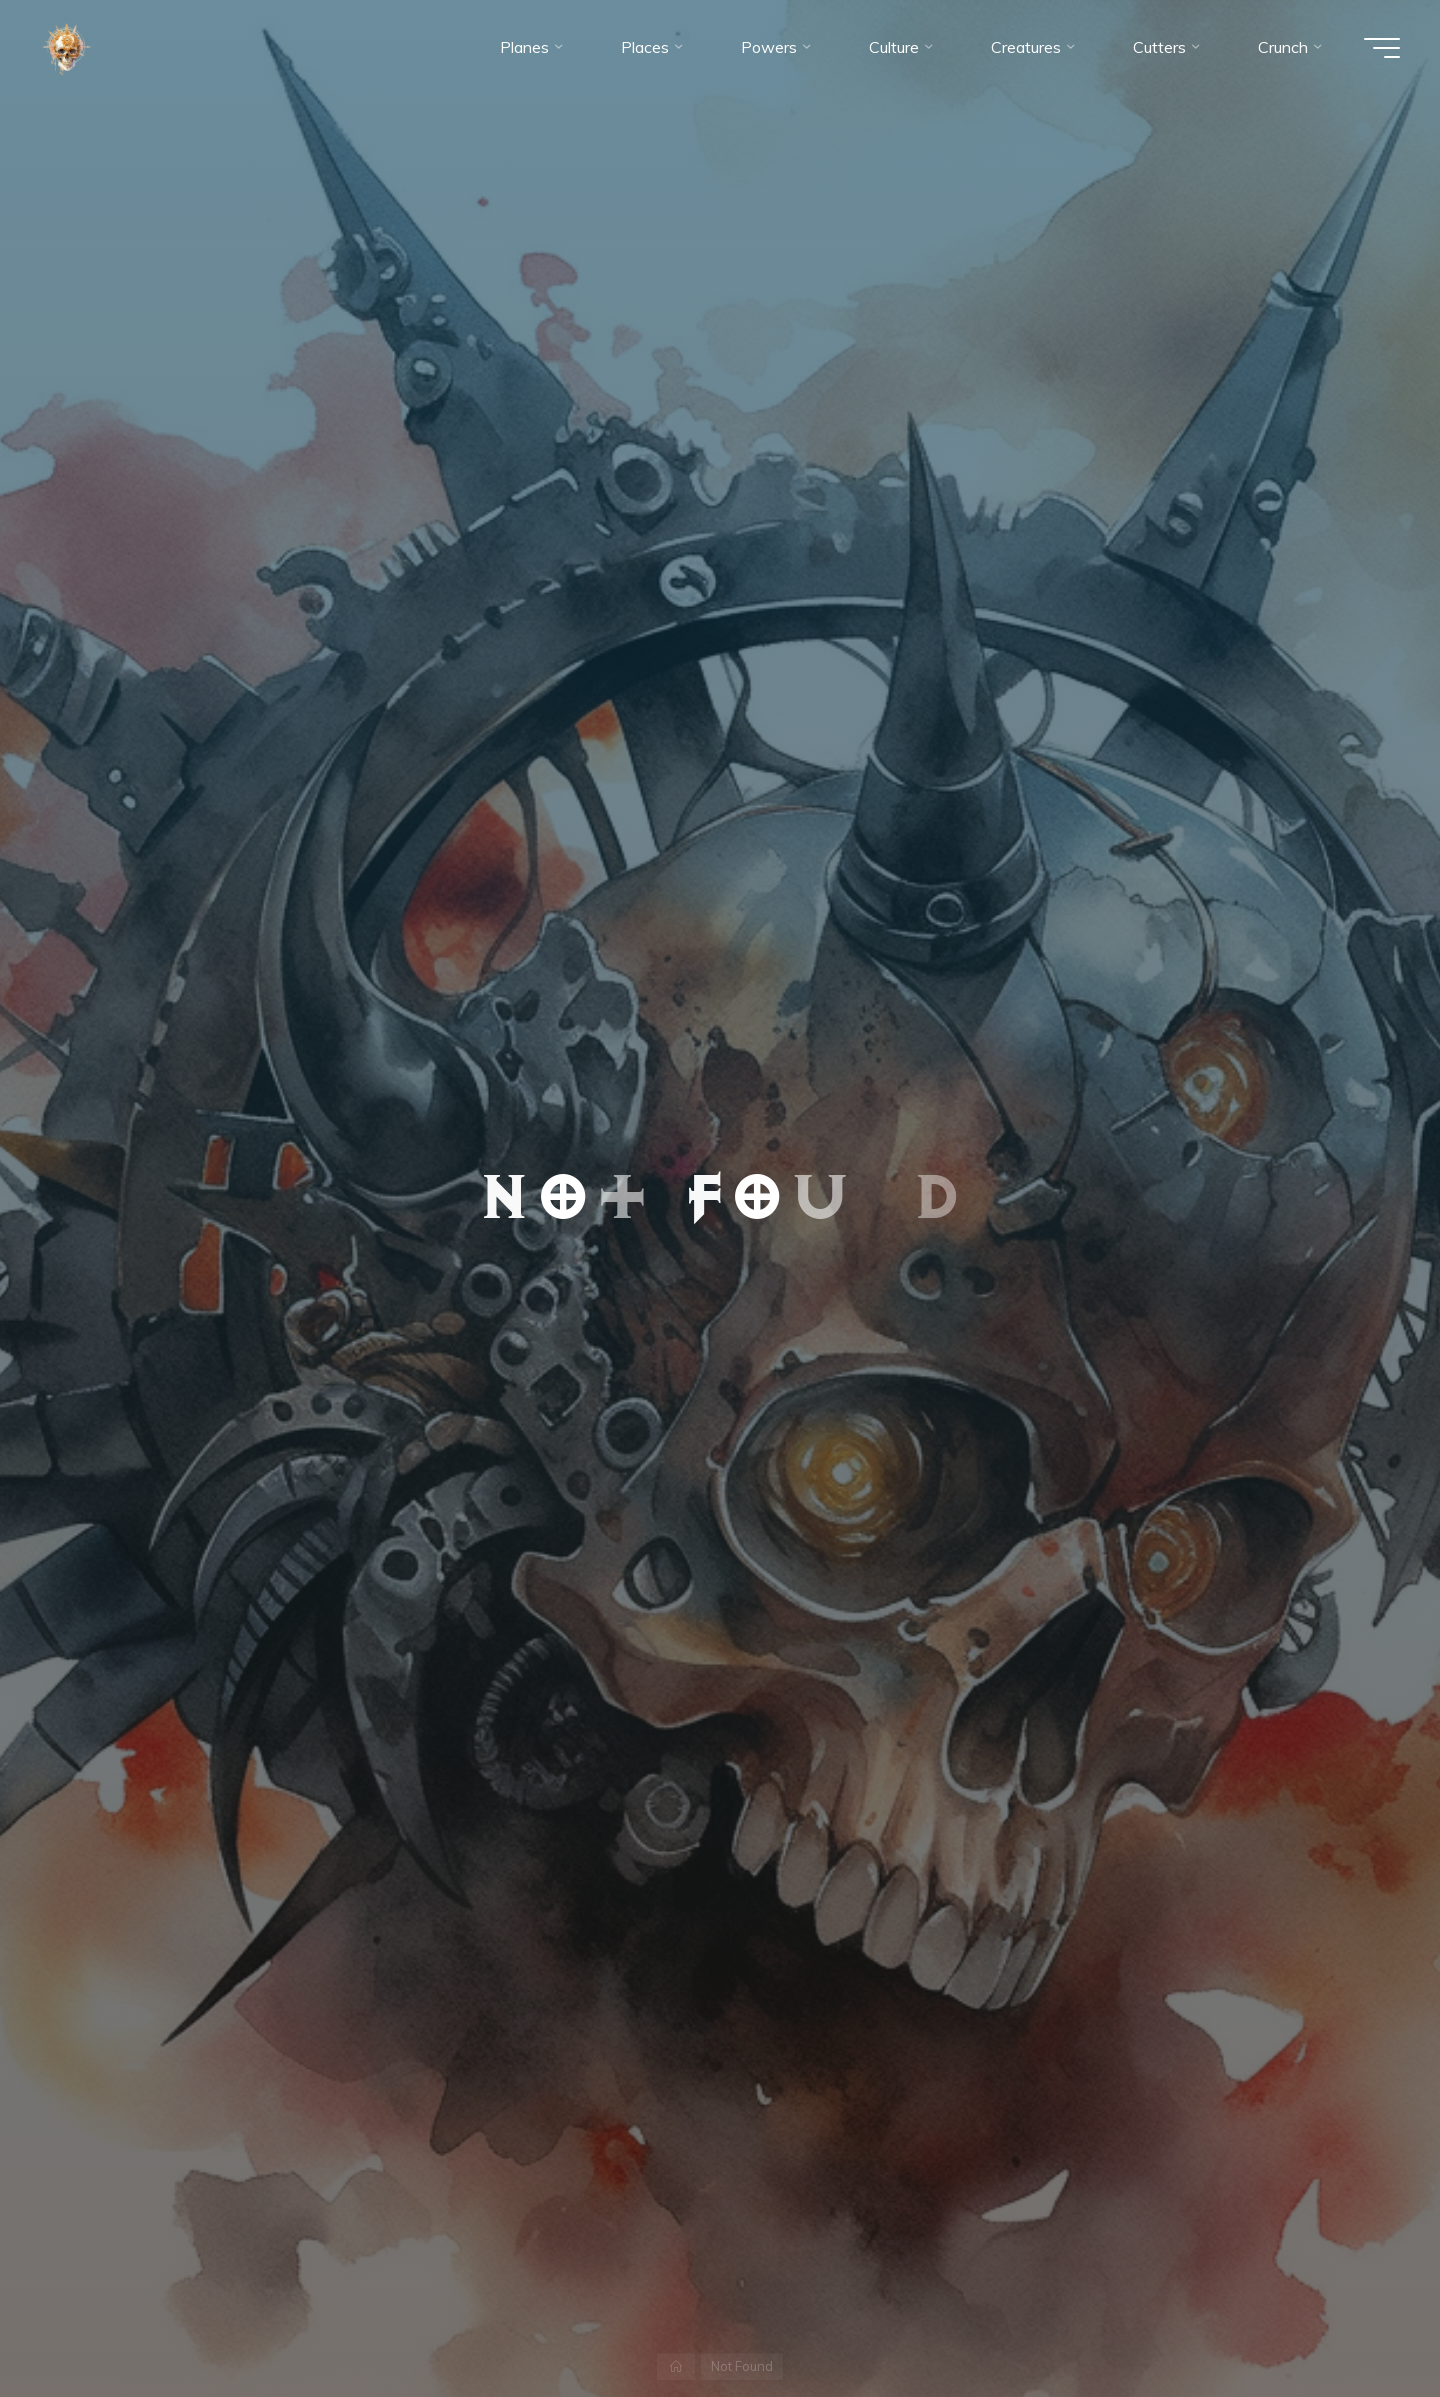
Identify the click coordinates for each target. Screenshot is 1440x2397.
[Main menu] (1382, 48)
